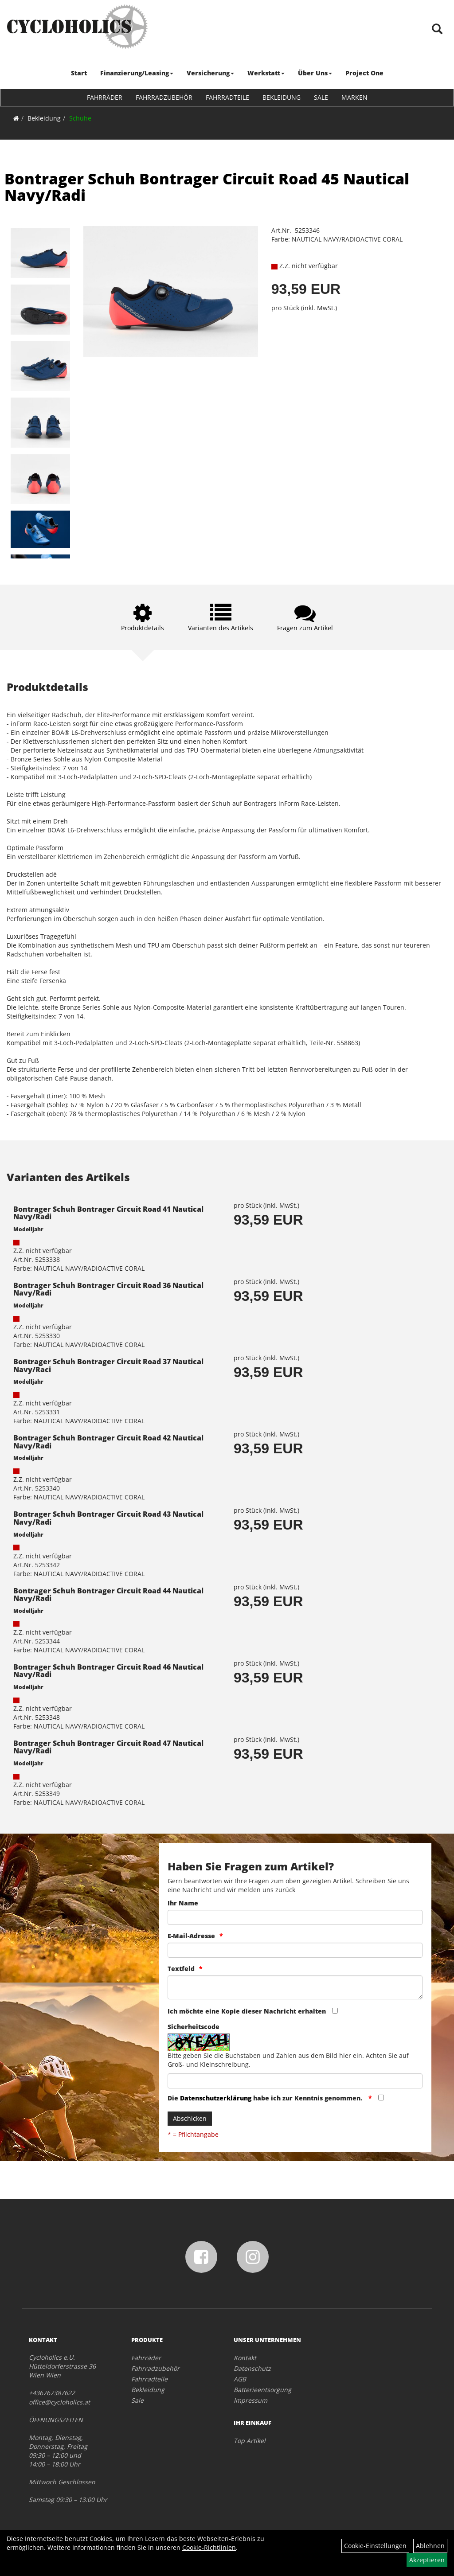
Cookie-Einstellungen (375, 2545)
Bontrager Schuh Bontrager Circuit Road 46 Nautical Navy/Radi (108, 1671)
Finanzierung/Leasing (136, 73)
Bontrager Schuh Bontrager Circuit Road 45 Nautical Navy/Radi (206, 186)
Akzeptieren (427, 2560)
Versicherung (210, 73)
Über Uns (315, 73)
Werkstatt (266, 73)
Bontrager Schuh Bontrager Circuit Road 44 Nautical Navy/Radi (108, 1595)
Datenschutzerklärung (215, 2098)
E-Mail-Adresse (191, 1936)
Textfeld (181, 1968)
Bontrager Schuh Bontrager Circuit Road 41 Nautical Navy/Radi (108, 1213)
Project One (364, 73)
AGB (240, 2379)
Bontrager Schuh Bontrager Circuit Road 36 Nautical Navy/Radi (108, 1289)
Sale (321, 97)
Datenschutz (252, 2368)
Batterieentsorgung (262, 2389)
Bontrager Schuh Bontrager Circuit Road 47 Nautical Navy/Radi (108, 1747)
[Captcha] (295, 2080)
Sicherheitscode (193, 2026)
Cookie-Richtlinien (209, 2547)
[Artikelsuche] (437, 29)
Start (79, 73)
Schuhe (80, 118)
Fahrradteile (227, 97)
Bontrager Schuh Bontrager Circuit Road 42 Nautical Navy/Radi (108, 1442)
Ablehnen (430, 2545)
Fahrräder (104, 97)
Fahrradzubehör (164, 97)
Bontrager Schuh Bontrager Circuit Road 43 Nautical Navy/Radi (108, 1518)
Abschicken (190, 2118)
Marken (354, 97)
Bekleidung (281, 97)
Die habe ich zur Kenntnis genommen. (266, 2098)
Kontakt (245, 2358)
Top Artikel (250, 2440)
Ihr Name (183, 1903)
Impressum (250, 2400)
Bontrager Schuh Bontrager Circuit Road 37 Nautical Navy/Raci (108, 1365)
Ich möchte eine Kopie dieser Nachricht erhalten (247, 2011)
